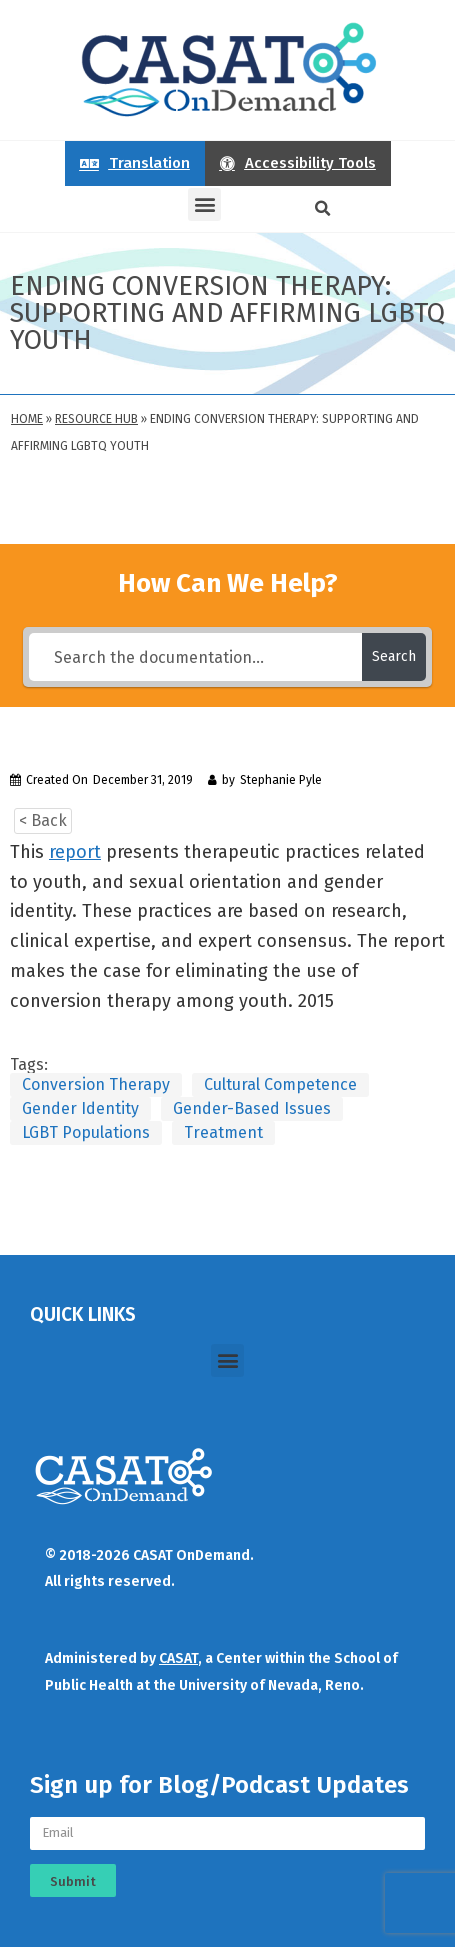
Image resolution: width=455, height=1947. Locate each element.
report (75, 852)
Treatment (223, 1132)
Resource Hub (96, 419)
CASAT (178, 1658)
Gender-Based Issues (252, 1108)
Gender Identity (80, 1108)
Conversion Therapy (96, 1084)
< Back (43, 820)
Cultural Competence (280, 1084)
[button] (204, 204)
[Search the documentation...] (196, 657)
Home (27, 419)
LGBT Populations (86, 1132)
